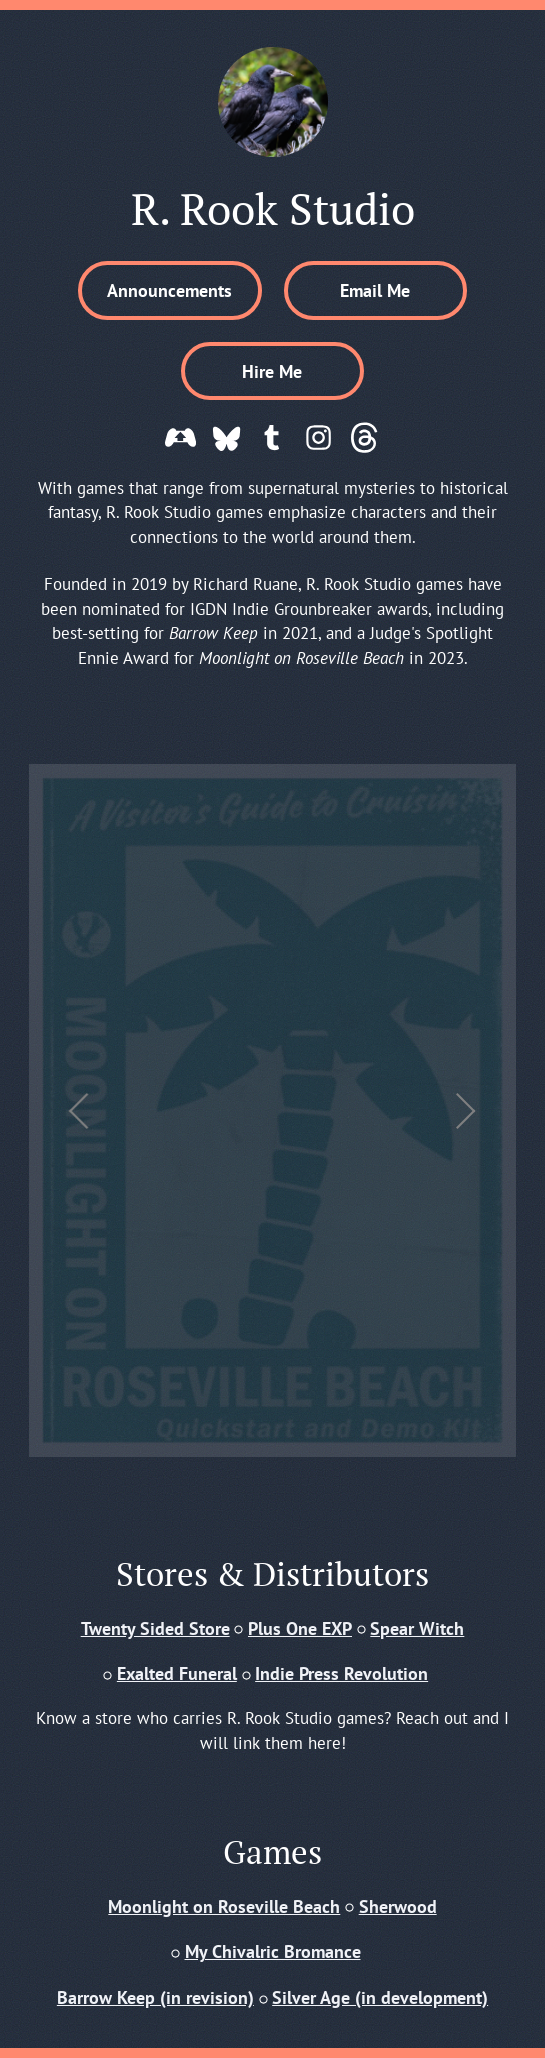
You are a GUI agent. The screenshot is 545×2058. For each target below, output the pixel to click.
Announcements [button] (169, 290)
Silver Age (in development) (380, 1997)
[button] (180, 437)
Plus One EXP (300, 1628)
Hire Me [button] (272, 371)
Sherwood (398, 1906)
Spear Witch (417, 1628)
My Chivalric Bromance (273, 1951)
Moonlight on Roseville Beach (224, 1906)
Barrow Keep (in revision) (155, 1997)
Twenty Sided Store (155, 1628)
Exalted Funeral (177, 1673)
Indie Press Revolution (341, 1673)
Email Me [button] (375, 290)
